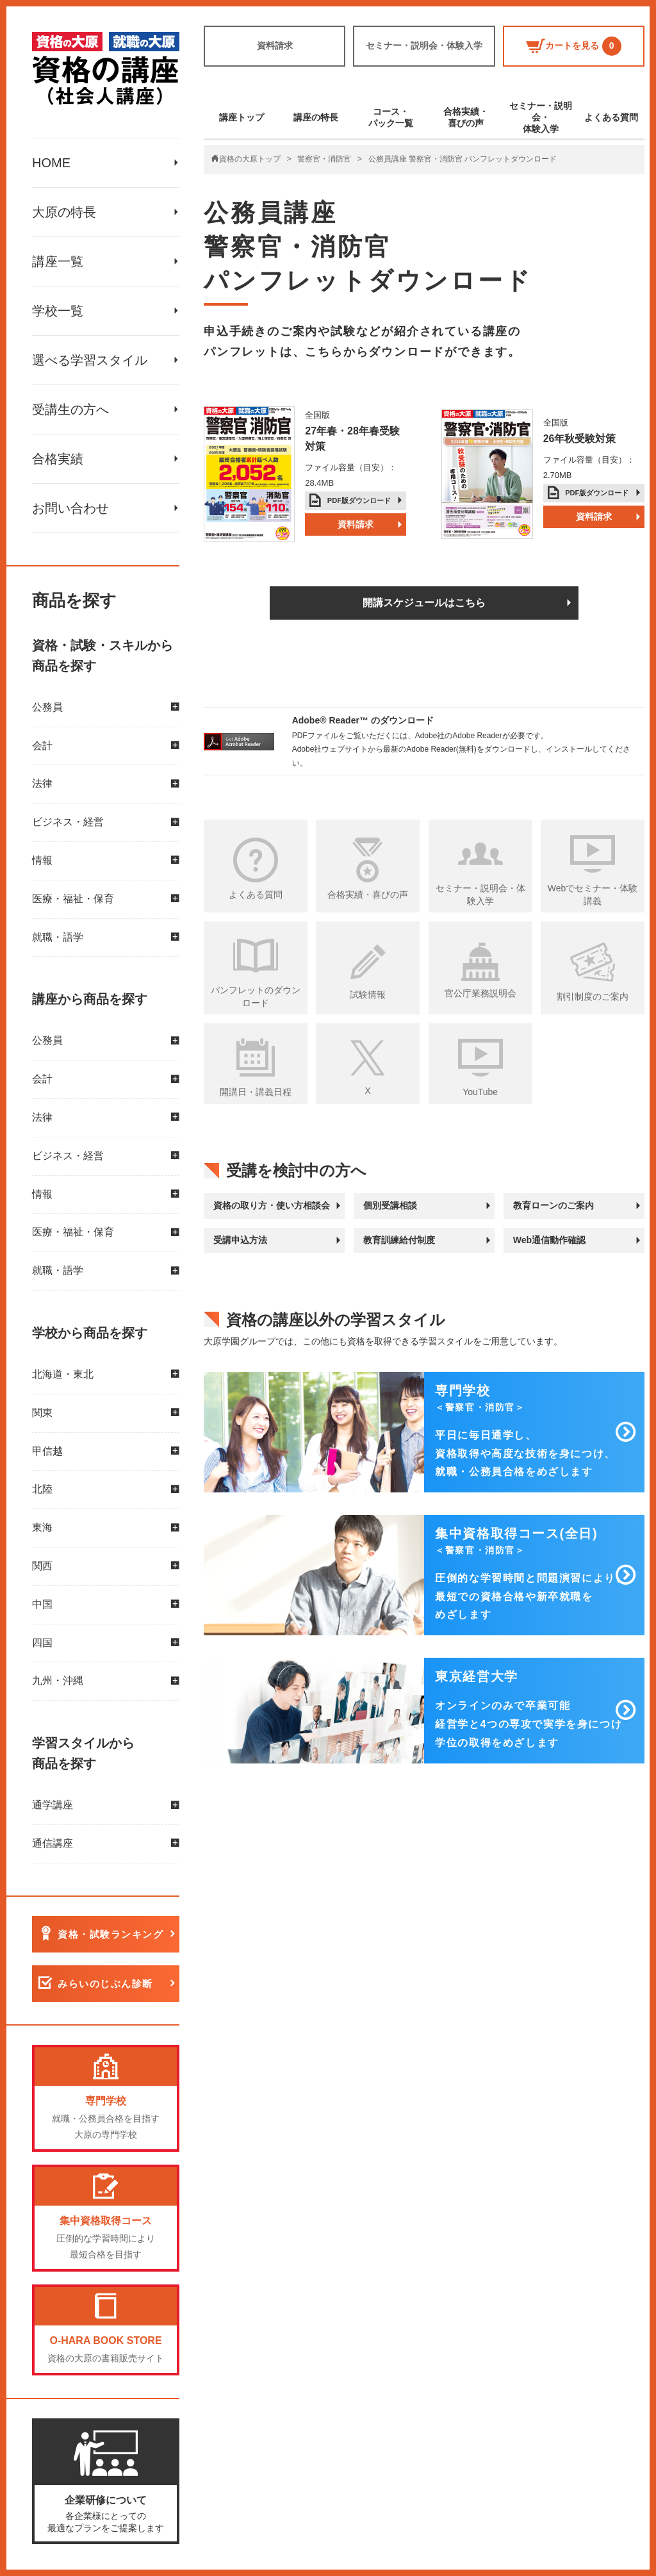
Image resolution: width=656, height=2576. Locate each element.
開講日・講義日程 (255, 1092)
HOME (51, 163)
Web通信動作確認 (549, 1240)
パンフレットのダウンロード (255, 996)
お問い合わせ (70, 508)
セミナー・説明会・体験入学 (424, 45)
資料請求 (275, 45)
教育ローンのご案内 (553, 1205)
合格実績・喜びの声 (465, 117)
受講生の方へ (70, 409)
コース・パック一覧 (390, 117)
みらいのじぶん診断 (105, 1983)
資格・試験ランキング (110, 1934)
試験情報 (368, 994)
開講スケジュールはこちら (424, 602)
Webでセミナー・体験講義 (593, 894)
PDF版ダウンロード (359, 500)
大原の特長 (64, 212)
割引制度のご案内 (592, 996)
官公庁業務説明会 (480, 993)
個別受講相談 (390, 1205)
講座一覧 (57, 261)
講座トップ (241, 117)
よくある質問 (611, 117)
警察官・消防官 (324, 158)
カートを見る (573, 46)
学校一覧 (57, 311)
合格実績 (57, 459)
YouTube (480, 1092)
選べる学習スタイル (89, 360)
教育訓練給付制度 (399, 1240)
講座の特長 (315, 117)
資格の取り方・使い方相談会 (271, 1205)
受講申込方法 (240, 1240)
